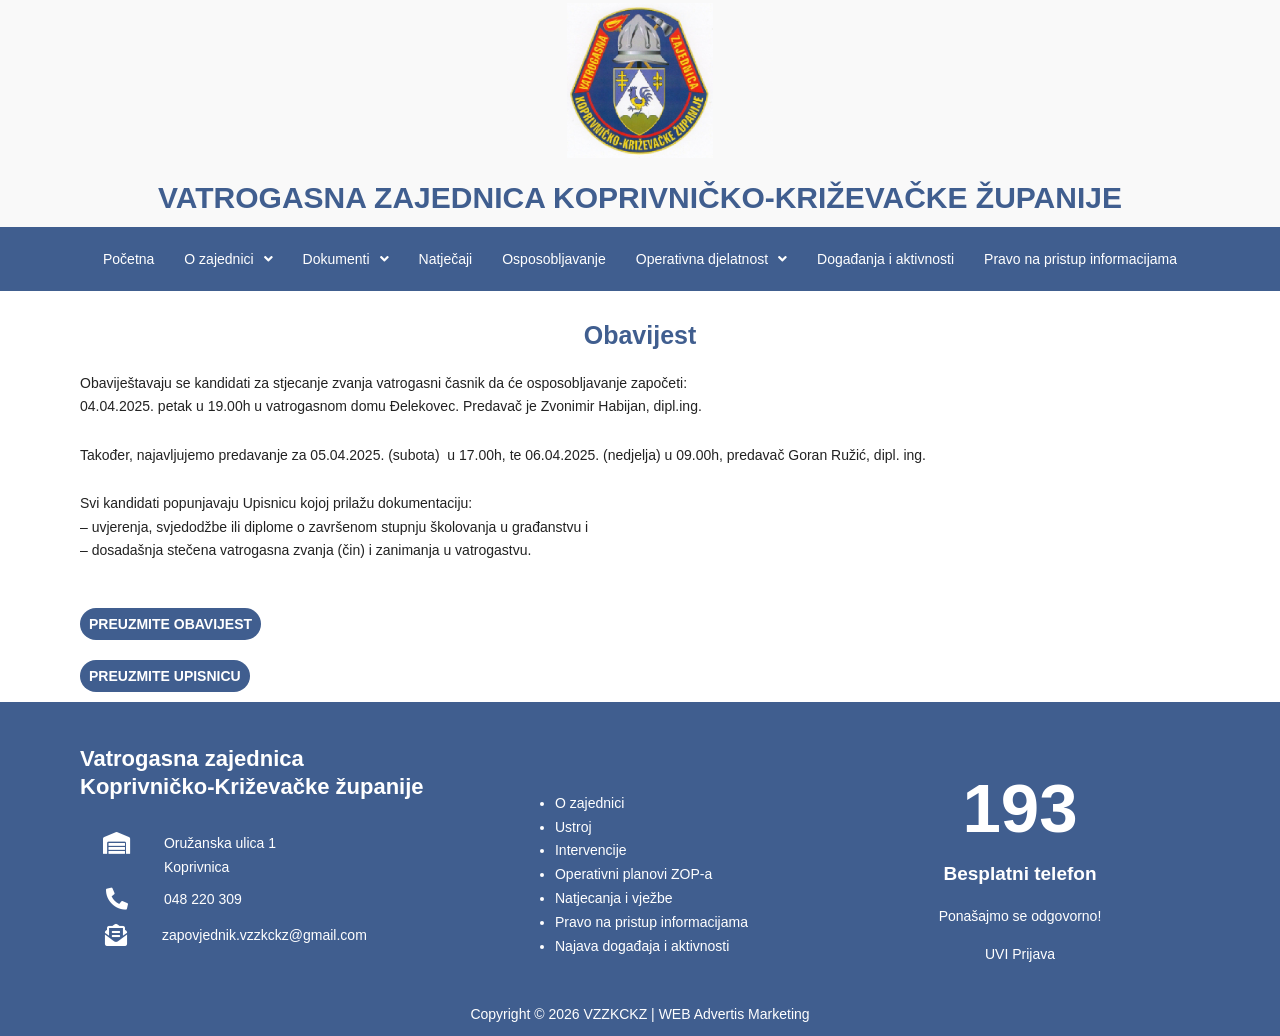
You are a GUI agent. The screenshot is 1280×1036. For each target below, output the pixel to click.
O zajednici (228, 259)
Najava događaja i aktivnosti (642, 946)
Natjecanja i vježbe (614, 898)
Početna (128, 259)
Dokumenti (346, 259)
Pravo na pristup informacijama (1080, 259)
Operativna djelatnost (711, 259)
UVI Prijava (1020, 954)
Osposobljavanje (554, 259)
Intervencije (591, 850)
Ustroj (573, 827)
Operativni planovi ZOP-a (633, 874)
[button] (228, 259)
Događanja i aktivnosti (885, 259)
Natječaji (446, 259)
